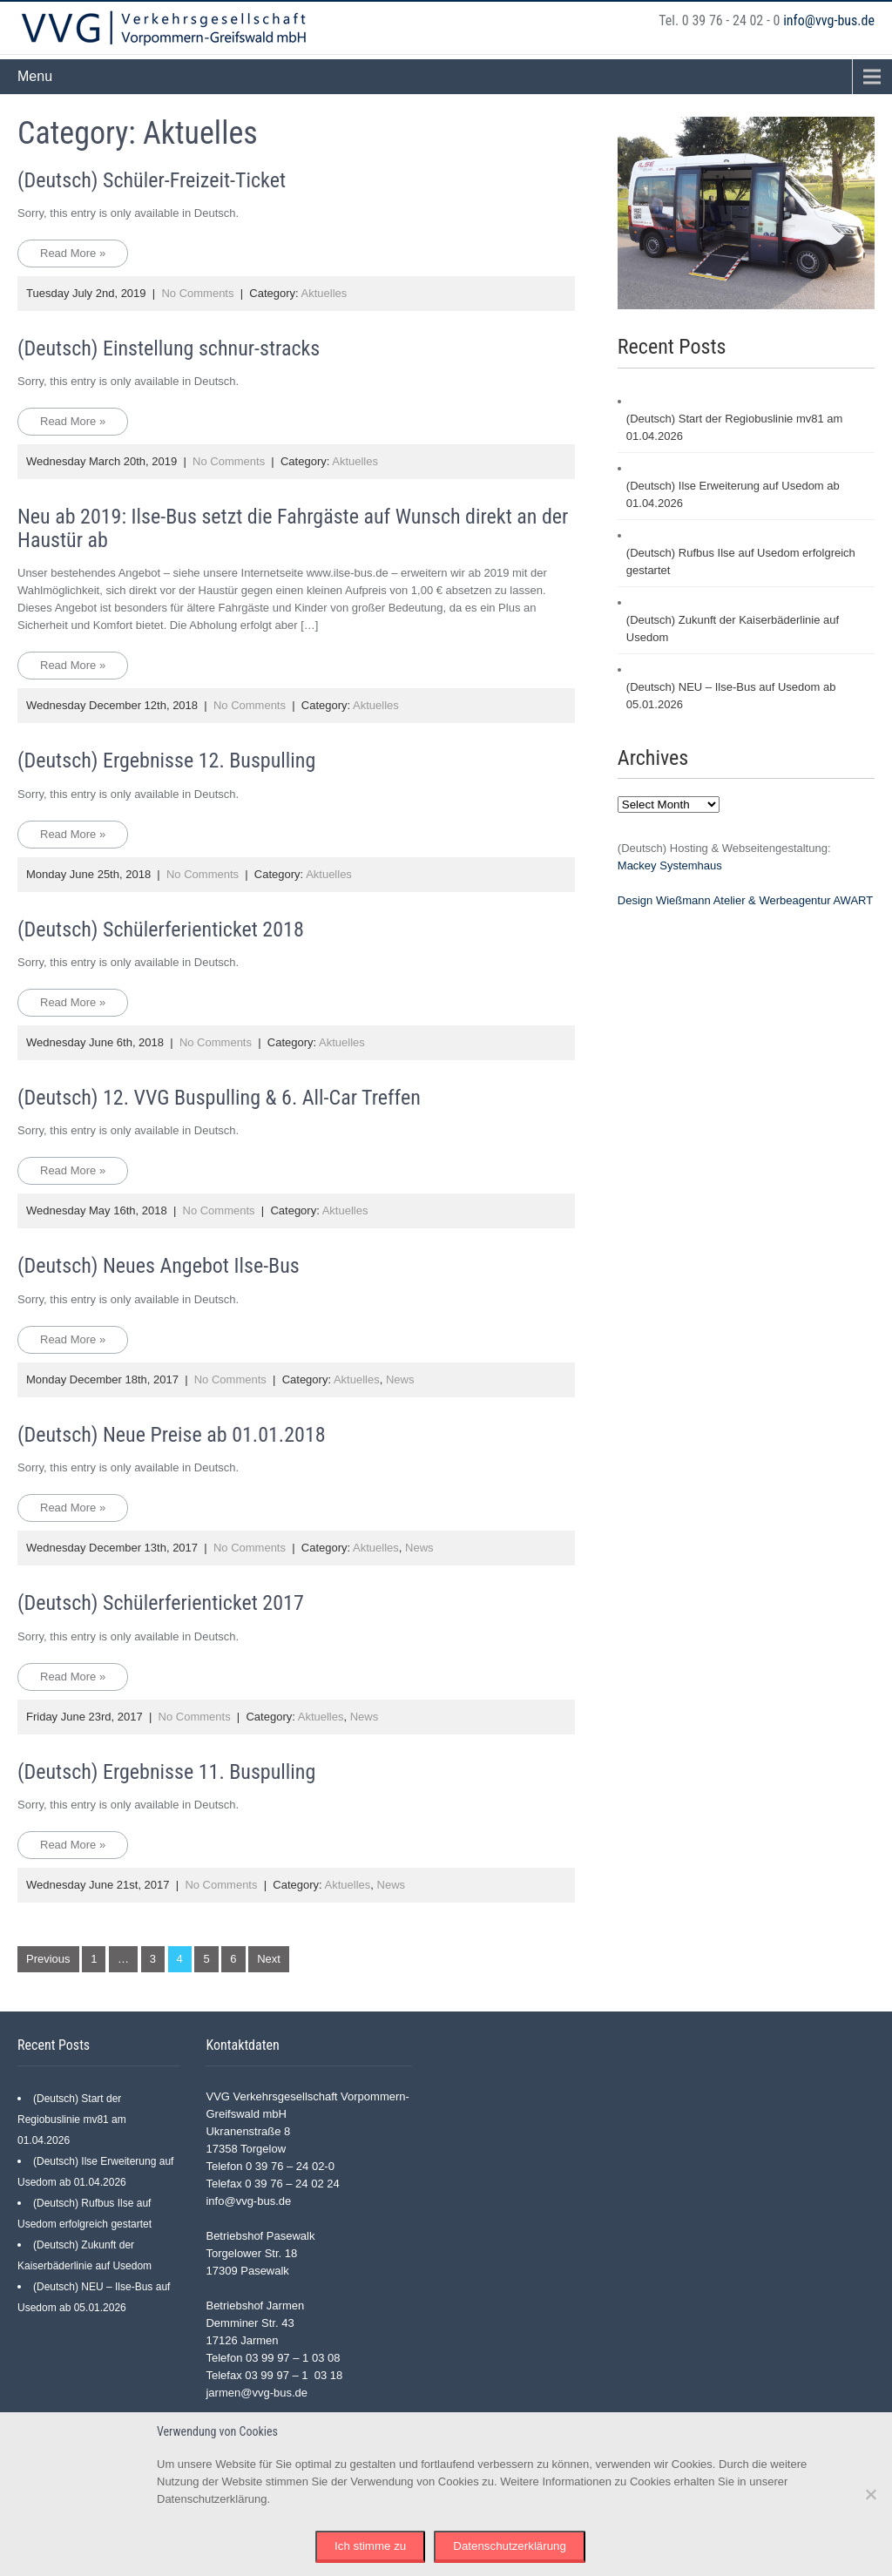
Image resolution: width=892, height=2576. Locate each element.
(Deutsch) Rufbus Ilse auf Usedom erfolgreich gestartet (740, 561)
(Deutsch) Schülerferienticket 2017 (160, 1603)
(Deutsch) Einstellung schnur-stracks (168, 348)
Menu (34, 76)
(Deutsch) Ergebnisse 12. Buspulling (166, 760)
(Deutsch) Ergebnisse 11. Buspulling (166, 1772)
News (400, 1379)
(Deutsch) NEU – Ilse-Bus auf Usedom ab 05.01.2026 (731, 695)
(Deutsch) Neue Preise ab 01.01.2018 (171, 1435)
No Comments (197, 293)
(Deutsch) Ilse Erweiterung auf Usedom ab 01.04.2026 (733, 494)
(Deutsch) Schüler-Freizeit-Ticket (151, 180)
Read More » (72, 253)
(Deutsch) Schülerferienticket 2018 (160, 929)
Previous (48, 1958)
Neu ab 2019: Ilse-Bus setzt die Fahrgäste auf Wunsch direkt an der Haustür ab (292, 527)
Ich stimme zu (370, 2545)
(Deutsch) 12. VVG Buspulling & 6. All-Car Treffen (219, 1097)
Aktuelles (324, 293)
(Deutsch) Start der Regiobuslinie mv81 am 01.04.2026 (734, 427)
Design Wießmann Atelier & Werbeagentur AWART (745, 900)
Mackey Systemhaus (670, 865)
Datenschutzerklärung (509, 2545)
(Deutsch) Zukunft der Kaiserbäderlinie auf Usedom (732, 628)
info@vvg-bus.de (829, 20)
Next (268, 1958)
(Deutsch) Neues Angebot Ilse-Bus (158, 1266)
